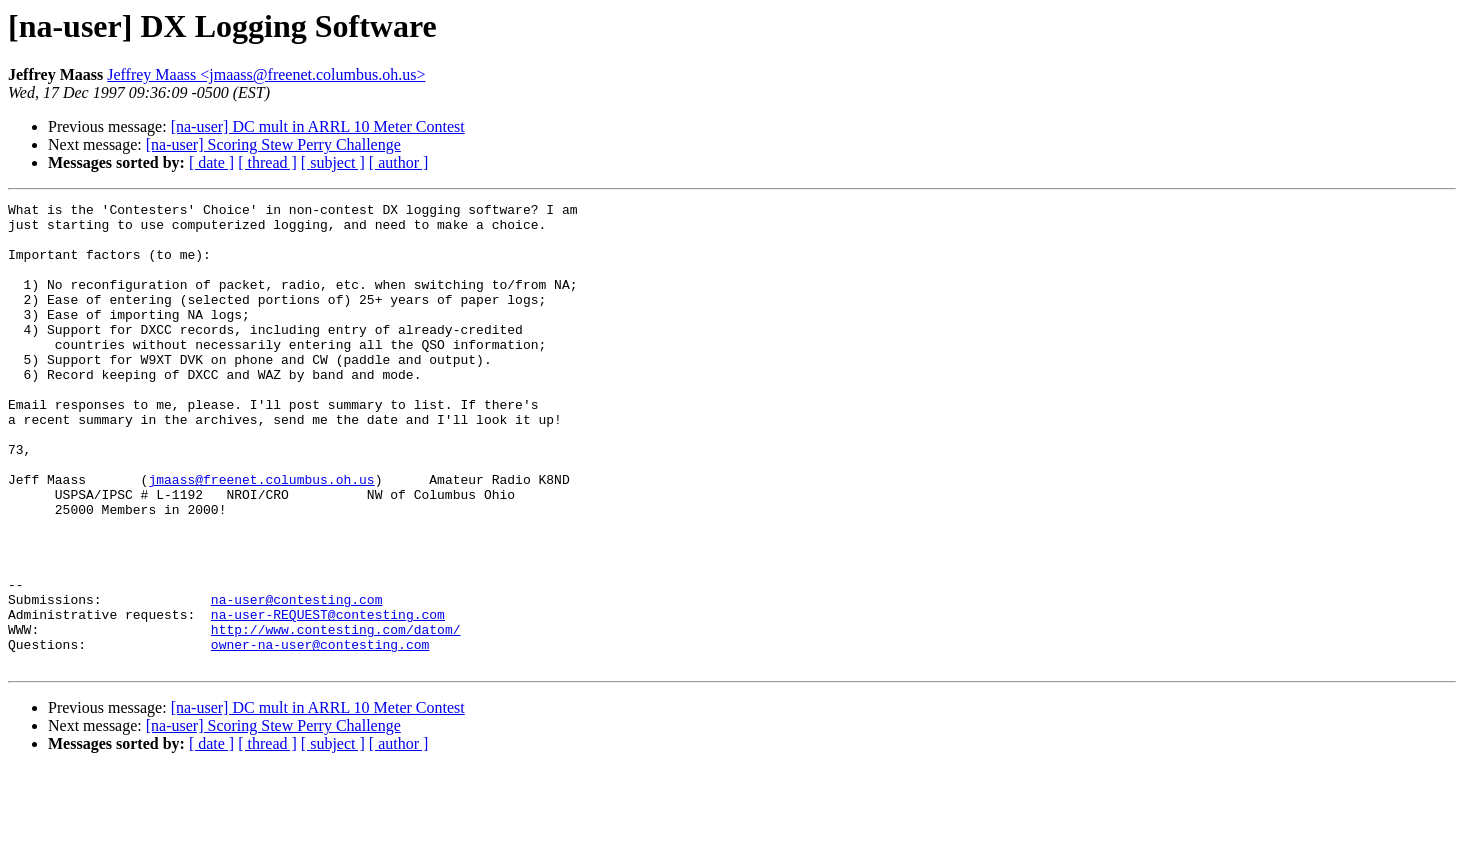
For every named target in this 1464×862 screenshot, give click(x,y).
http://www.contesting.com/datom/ (336, 716)
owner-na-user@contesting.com (320, 734)
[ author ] (399, 162)
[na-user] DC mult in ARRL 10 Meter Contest (318, 126)
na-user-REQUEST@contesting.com (328, 698)
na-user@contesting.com (297, 680)
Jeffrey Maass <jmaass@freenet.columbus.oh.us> (266, 74)
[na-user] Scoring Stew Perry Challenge (273, 144)
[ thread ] (267, 162)
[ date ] (211, 162)
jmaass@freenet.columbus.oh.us (261, 536)
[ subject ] (333, 162)
